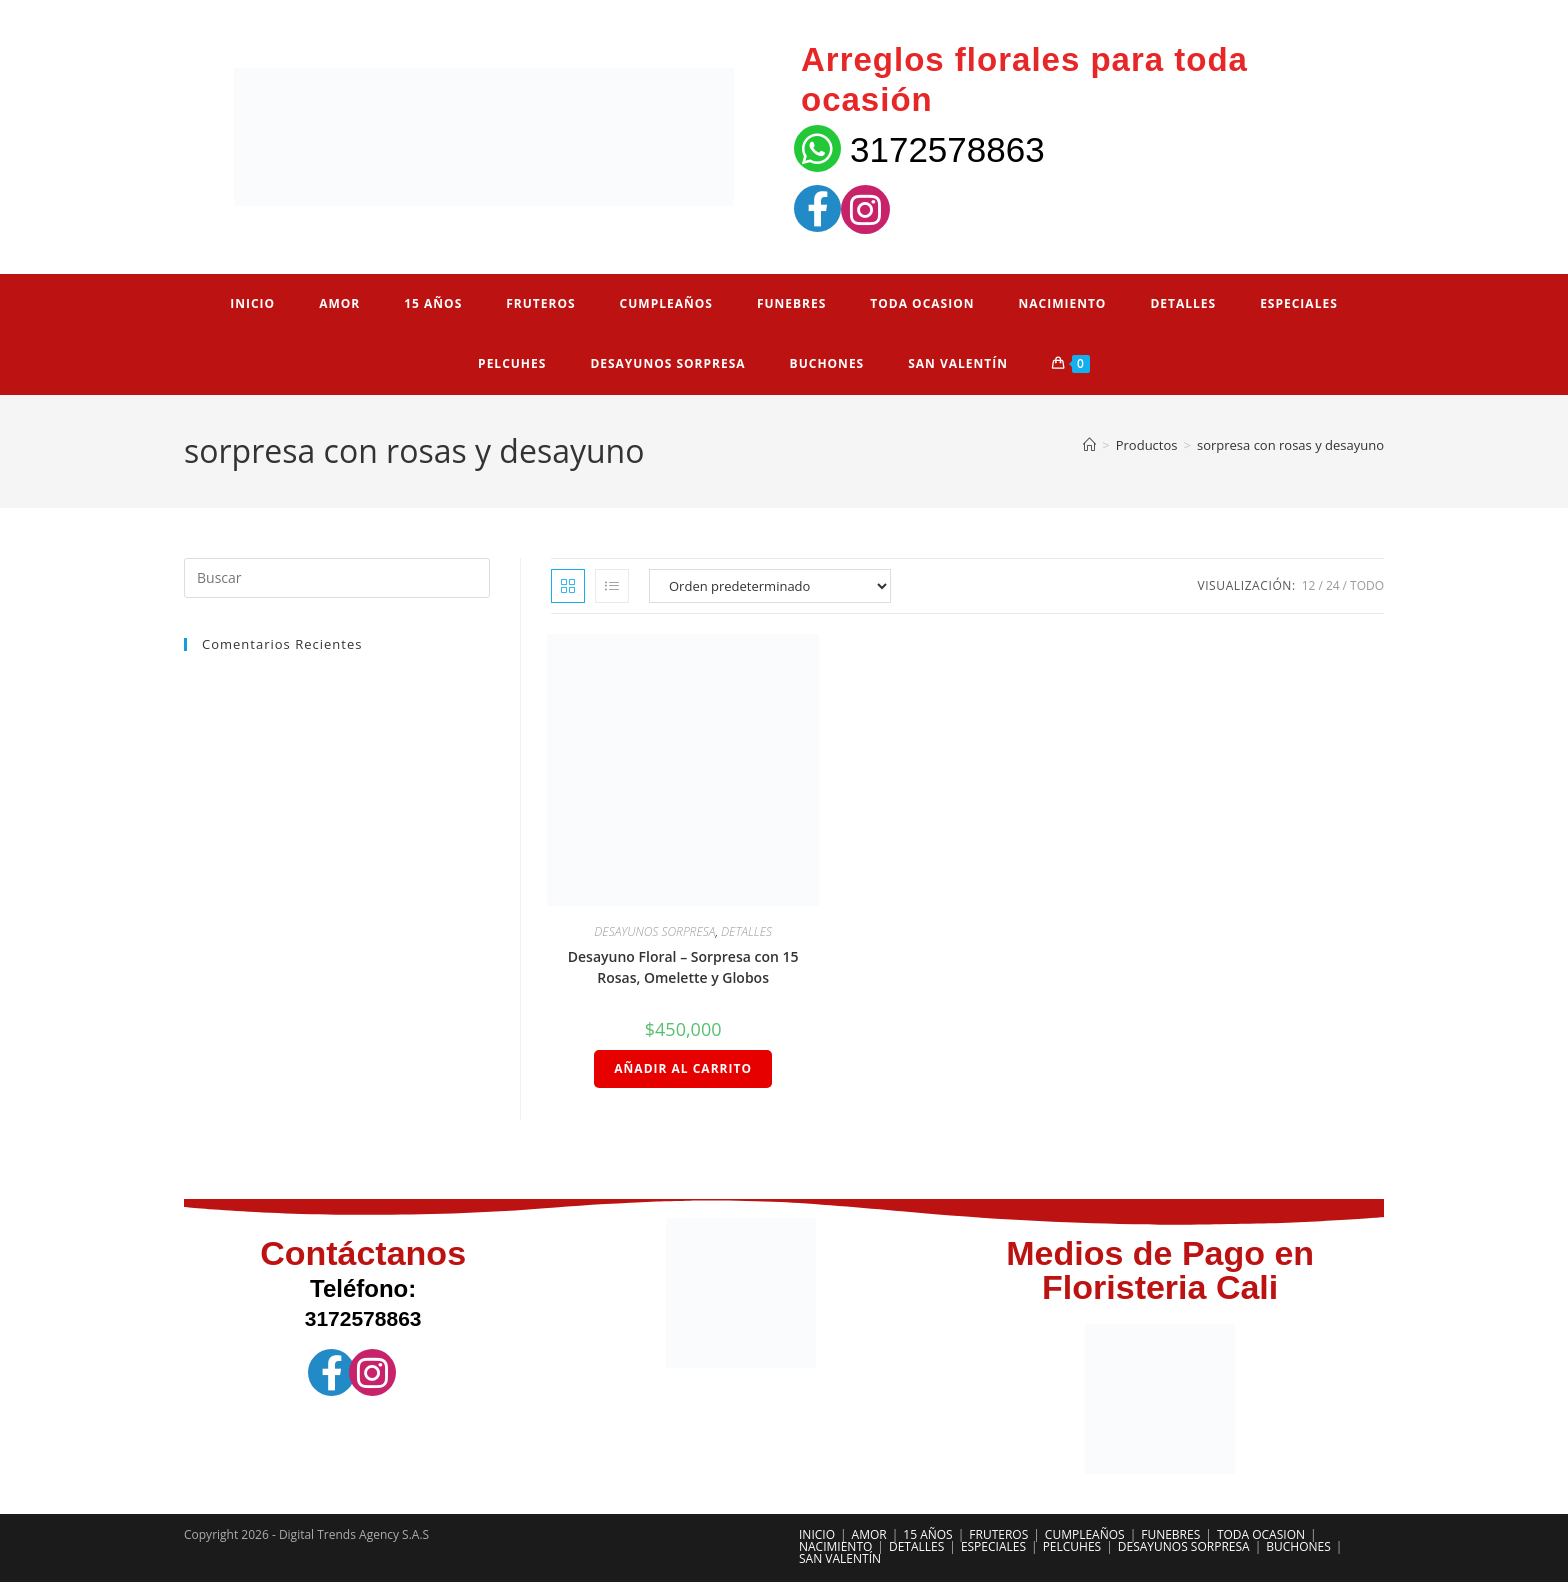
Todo (1367, 585)
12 (1309, 585)
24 (1333, 585)
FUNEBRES (1170, 1534)
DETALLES (746, 931)
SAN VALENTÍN (840, 1558)
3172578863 (947, 149)
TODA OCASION (1261, 1534)
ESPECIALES (993, 1546)
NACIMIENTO (835, 1546)
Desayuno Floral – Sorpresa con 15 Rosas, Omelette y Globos (683, 967)
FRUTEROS (998, 1534)
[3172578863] (817, 148)
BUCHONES (1298, 1546)
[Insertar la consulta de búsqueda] (337, 578)
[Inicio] (1089, 445)
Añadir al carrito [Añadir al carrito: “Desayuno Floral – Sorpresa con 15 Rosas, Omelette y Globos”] (683, 1068)
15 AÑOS (927, 1534)
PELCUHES (1072, 1546)
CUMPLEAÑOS (1085, 1534)
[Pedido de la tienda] (770, 586)
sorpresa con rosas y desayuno (1290, 445)
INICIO (817, 1534)
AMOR (869, 1534)
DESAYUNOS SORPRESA (654, 931)
